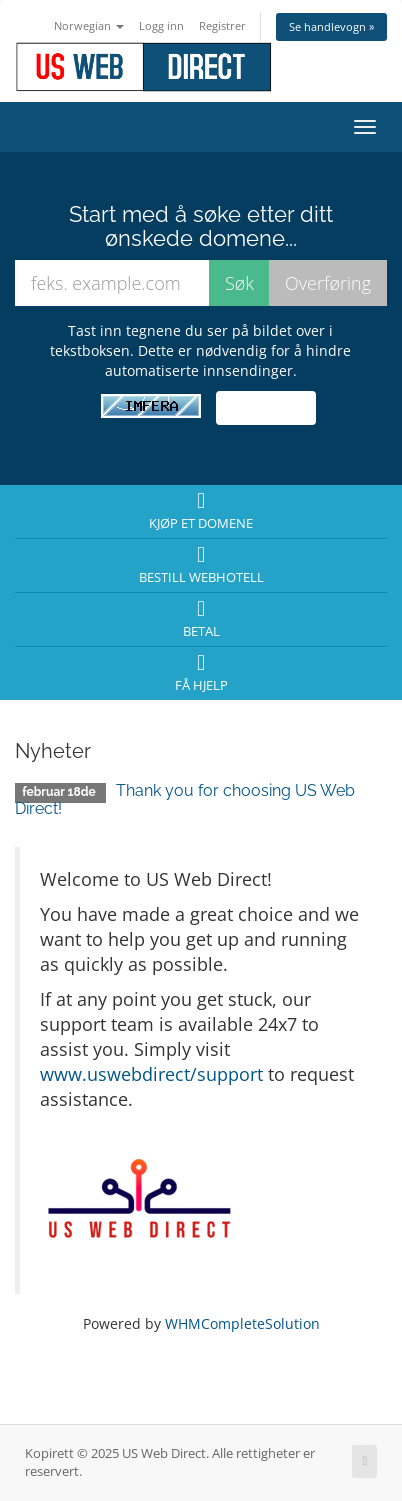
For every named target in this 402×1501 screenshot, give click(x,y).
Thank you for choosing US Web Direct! (185, 799)
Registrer (222, 25)
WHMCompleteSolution (242, 1323)
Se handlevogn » (331, 26)
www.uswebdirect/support (151, 1074)
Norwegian (89, 25)
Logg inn (161, 25)
